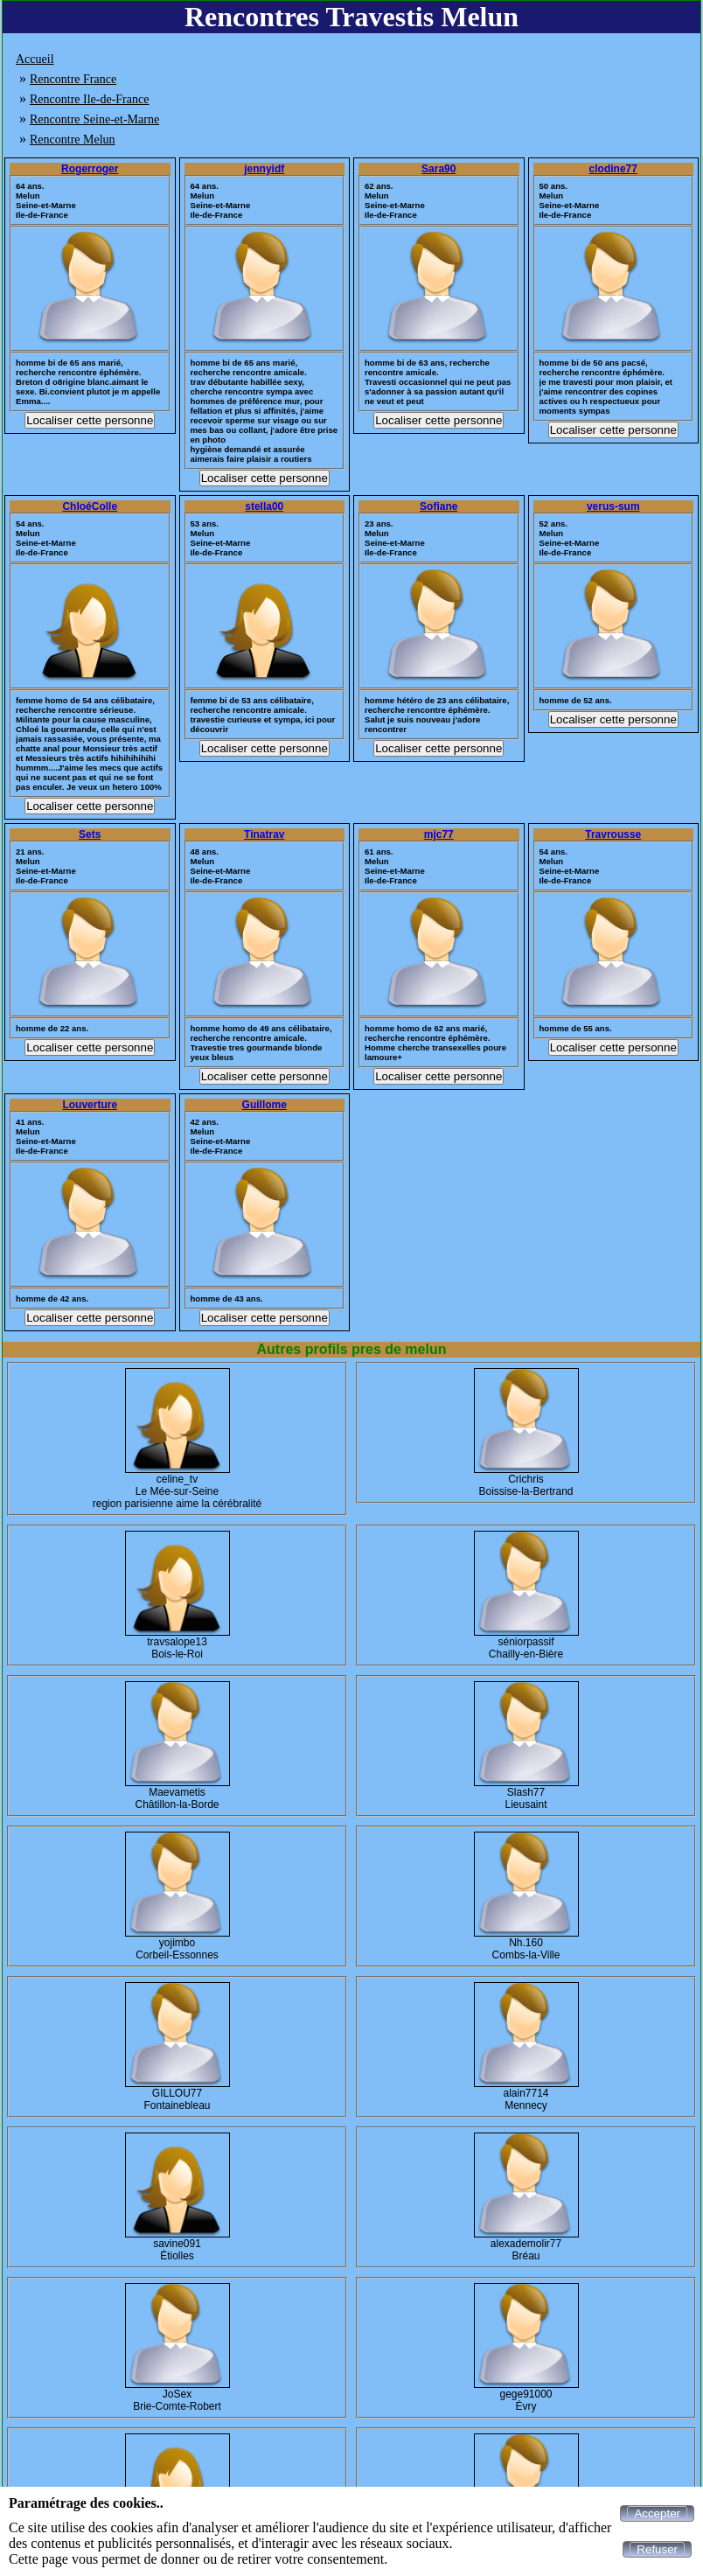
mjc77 (439, 834)
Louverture (89, 1105)
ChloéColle (89, 506)
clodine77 (613, 169)
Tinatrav (264, 834)
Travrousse (613, 834)
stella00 (264, 506)
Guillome (264, 1105)
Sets (90, 834)
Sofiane (438, 506)
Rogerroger (89, 169)
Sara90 (438, 169)
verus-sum (613, 506)
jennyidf (264, 169)
